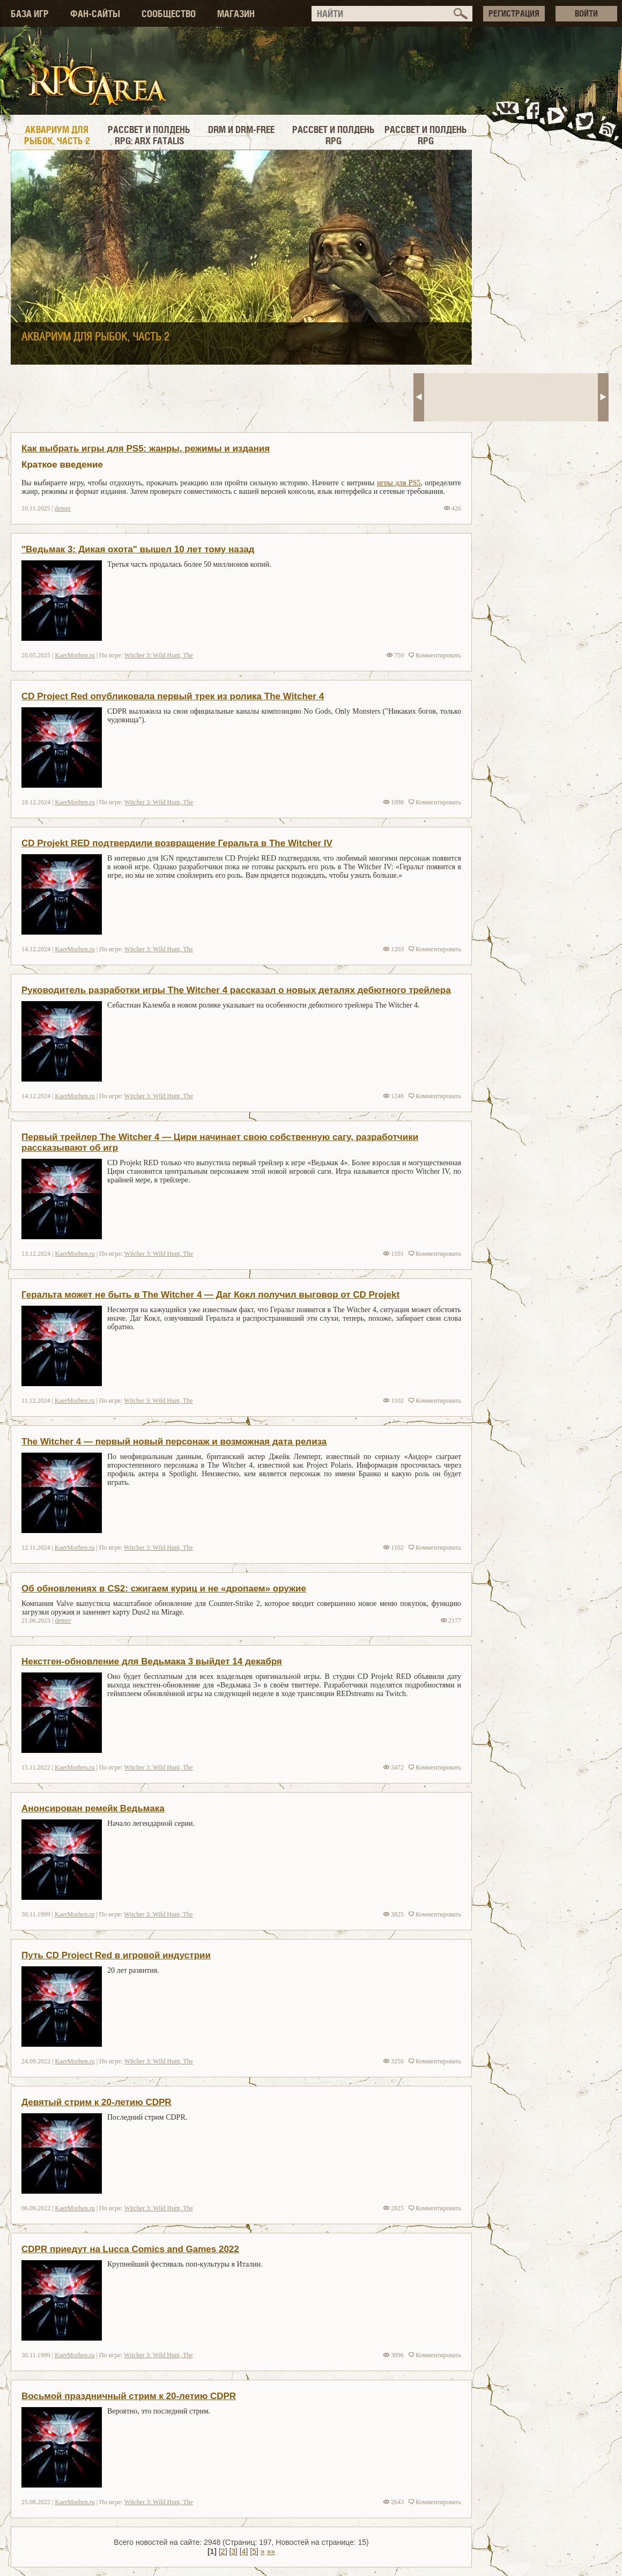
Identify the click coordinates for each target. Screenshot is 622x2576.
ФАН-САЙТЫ (95, 13)
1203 (393, 949)
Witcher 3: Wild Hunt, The (158, 655)
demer (63, 508)
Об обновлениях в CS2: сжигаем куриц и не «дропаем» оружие (163, 1588)
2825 (393, 2208)
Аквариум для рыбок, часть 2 (95, 337)
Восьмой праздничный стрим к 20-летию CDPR (128, 2396)
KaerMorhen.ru (74, 655)
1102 (393, 1400)
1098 (393, 802)
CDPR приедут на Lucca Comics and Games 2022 (130, 2249)
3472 (393, 1767)
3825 (393, 1914)
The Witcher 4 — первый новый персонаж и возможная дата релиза (174, 1442)
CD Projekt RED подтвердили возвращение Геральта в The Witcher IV (176, 843)
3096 (393, 2355)
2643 (393, 2502)
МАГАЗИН (236, 13)
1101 (393, 1253)
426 (452, 508)
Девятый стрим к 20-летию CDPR (96, 2102)
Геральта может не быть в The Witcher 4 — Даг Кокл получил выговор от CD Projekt (210, 1295)
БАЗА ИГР (30, 13)
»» (271, 2551)
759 (395, 655)
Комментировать (435, 655)
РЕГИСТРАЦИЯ (513, 13)
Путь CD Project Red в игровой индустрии (116, 1955)
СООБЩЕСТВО (169, 13)
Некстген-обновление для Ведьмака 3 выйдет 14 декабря (151, 1661)
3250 (393, 2061)
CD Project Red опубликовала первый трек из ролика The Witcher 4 (172, 696)
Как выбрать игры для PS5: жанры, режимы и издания (145, 448)
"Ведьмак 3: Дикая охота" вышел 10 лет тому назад (137, 549)
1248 (393, 1096)
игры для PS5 (399, 483)
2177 (451, 1620)
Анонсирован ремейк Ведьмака (93, 1808)
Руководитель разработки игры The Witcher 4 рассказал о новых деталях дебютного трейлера (236, 990)
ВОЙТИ (586, 13)
